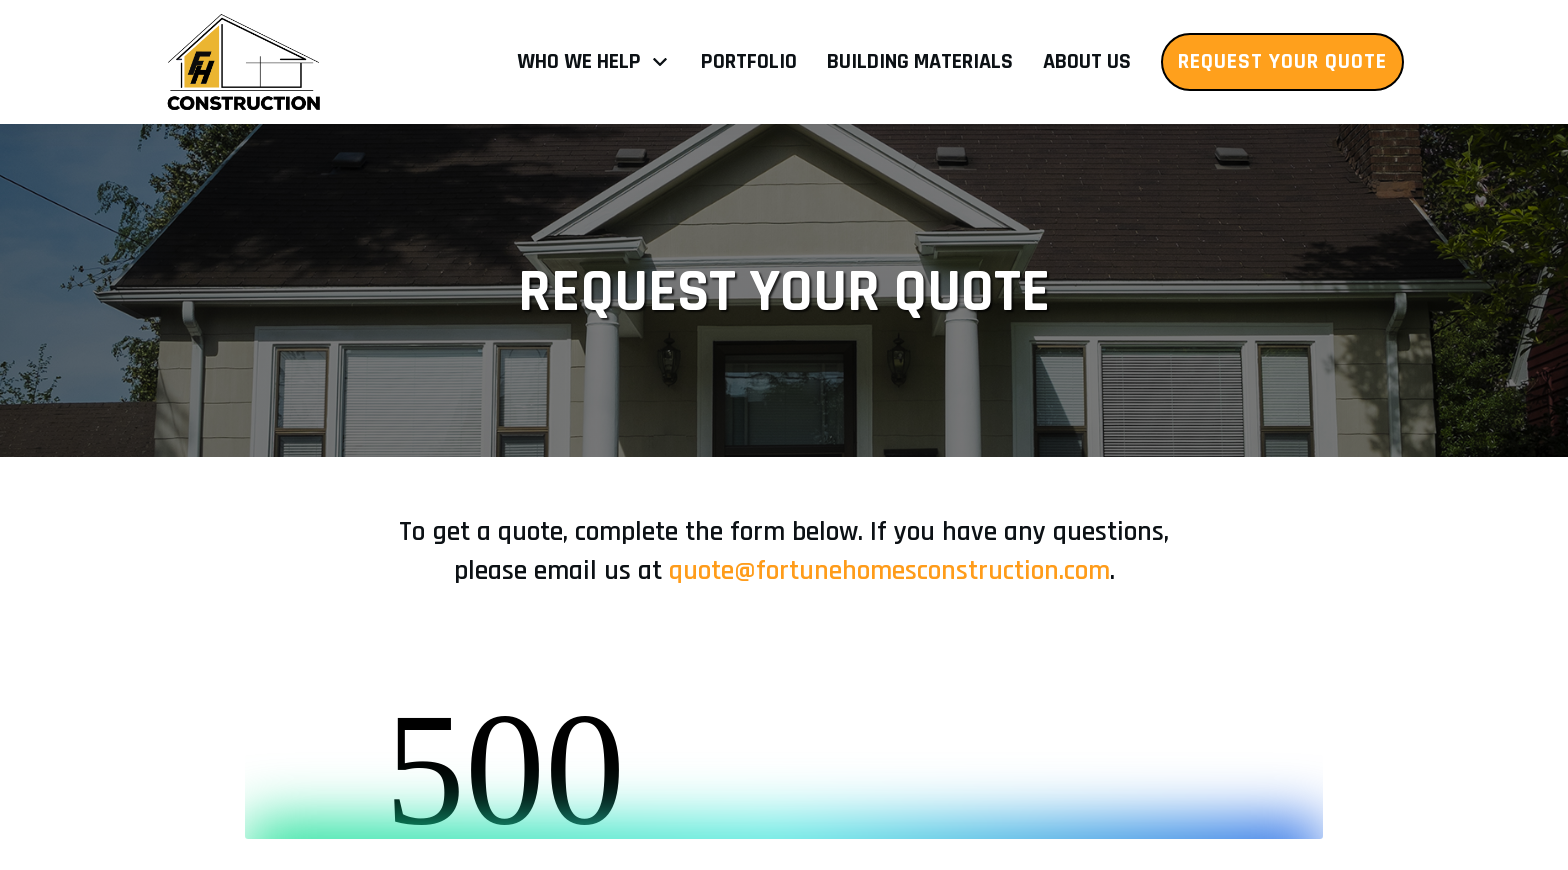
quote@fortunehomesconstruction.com (889, 571)
